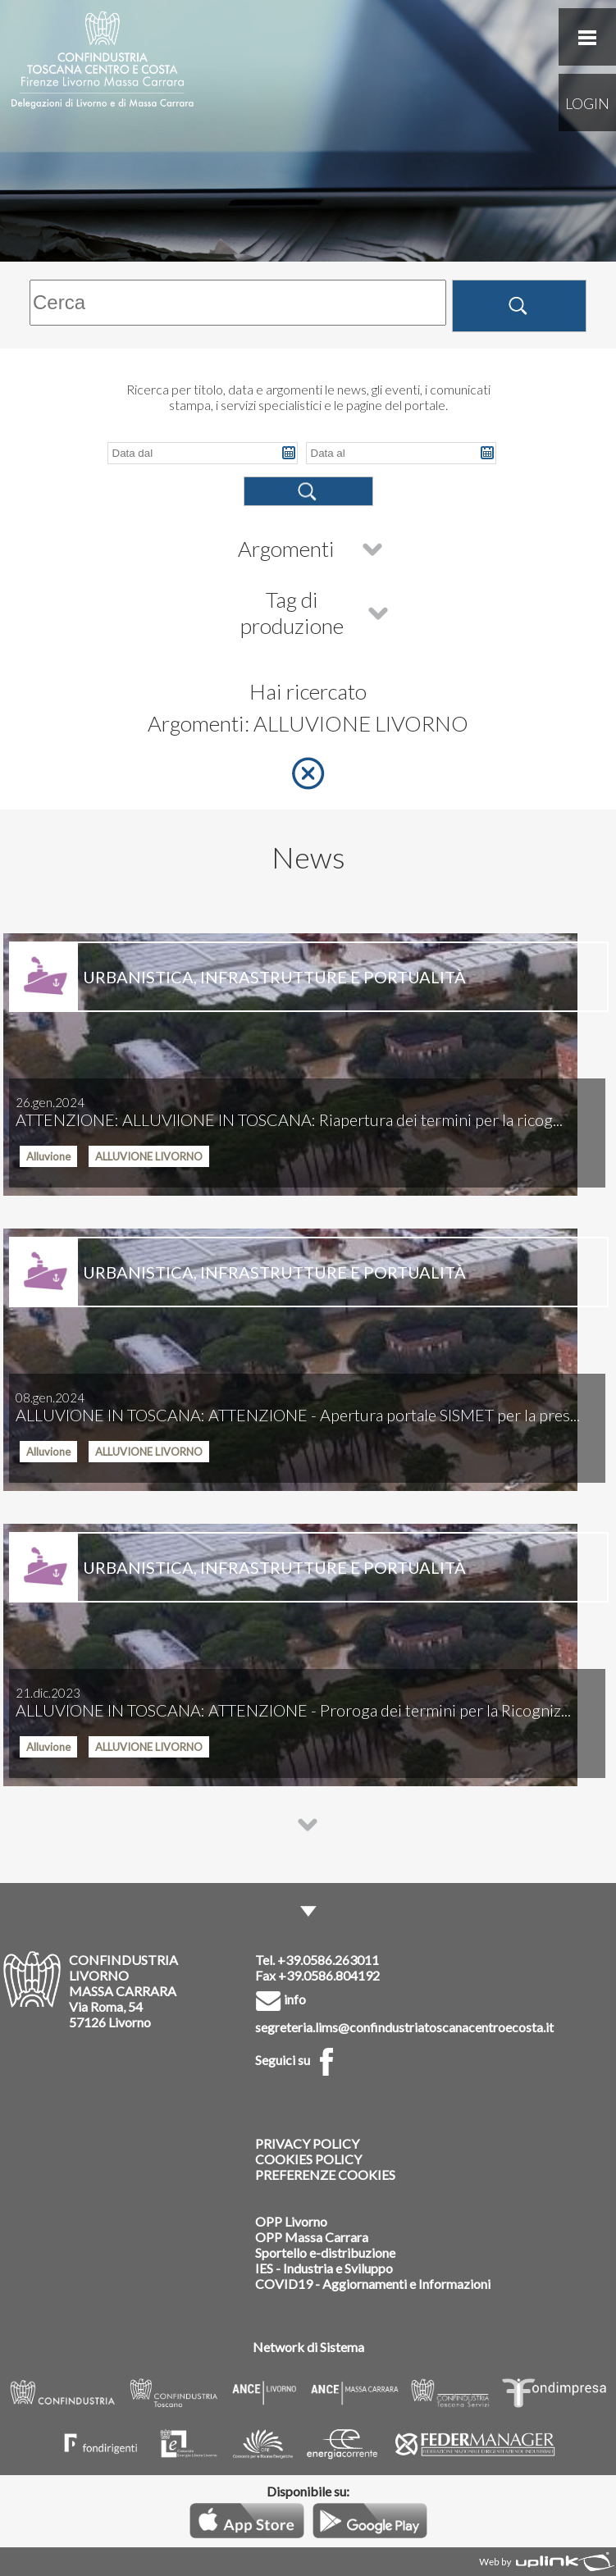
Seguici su (297, 2060)
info (280, 1999)
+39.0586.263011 (328, 1959)
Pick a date (288, 452)
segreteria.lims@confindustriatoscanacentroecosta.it (404, 2027)
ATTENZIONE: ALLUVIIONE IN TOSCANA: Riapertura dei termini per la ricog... (289, 1112)
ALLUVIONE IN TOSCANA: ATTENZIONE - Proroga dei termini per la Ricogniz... (293, 1702)
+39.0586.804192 (329, 1975)
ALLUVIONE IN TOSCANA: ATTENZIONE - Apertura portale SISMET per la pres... (298, 1407)
